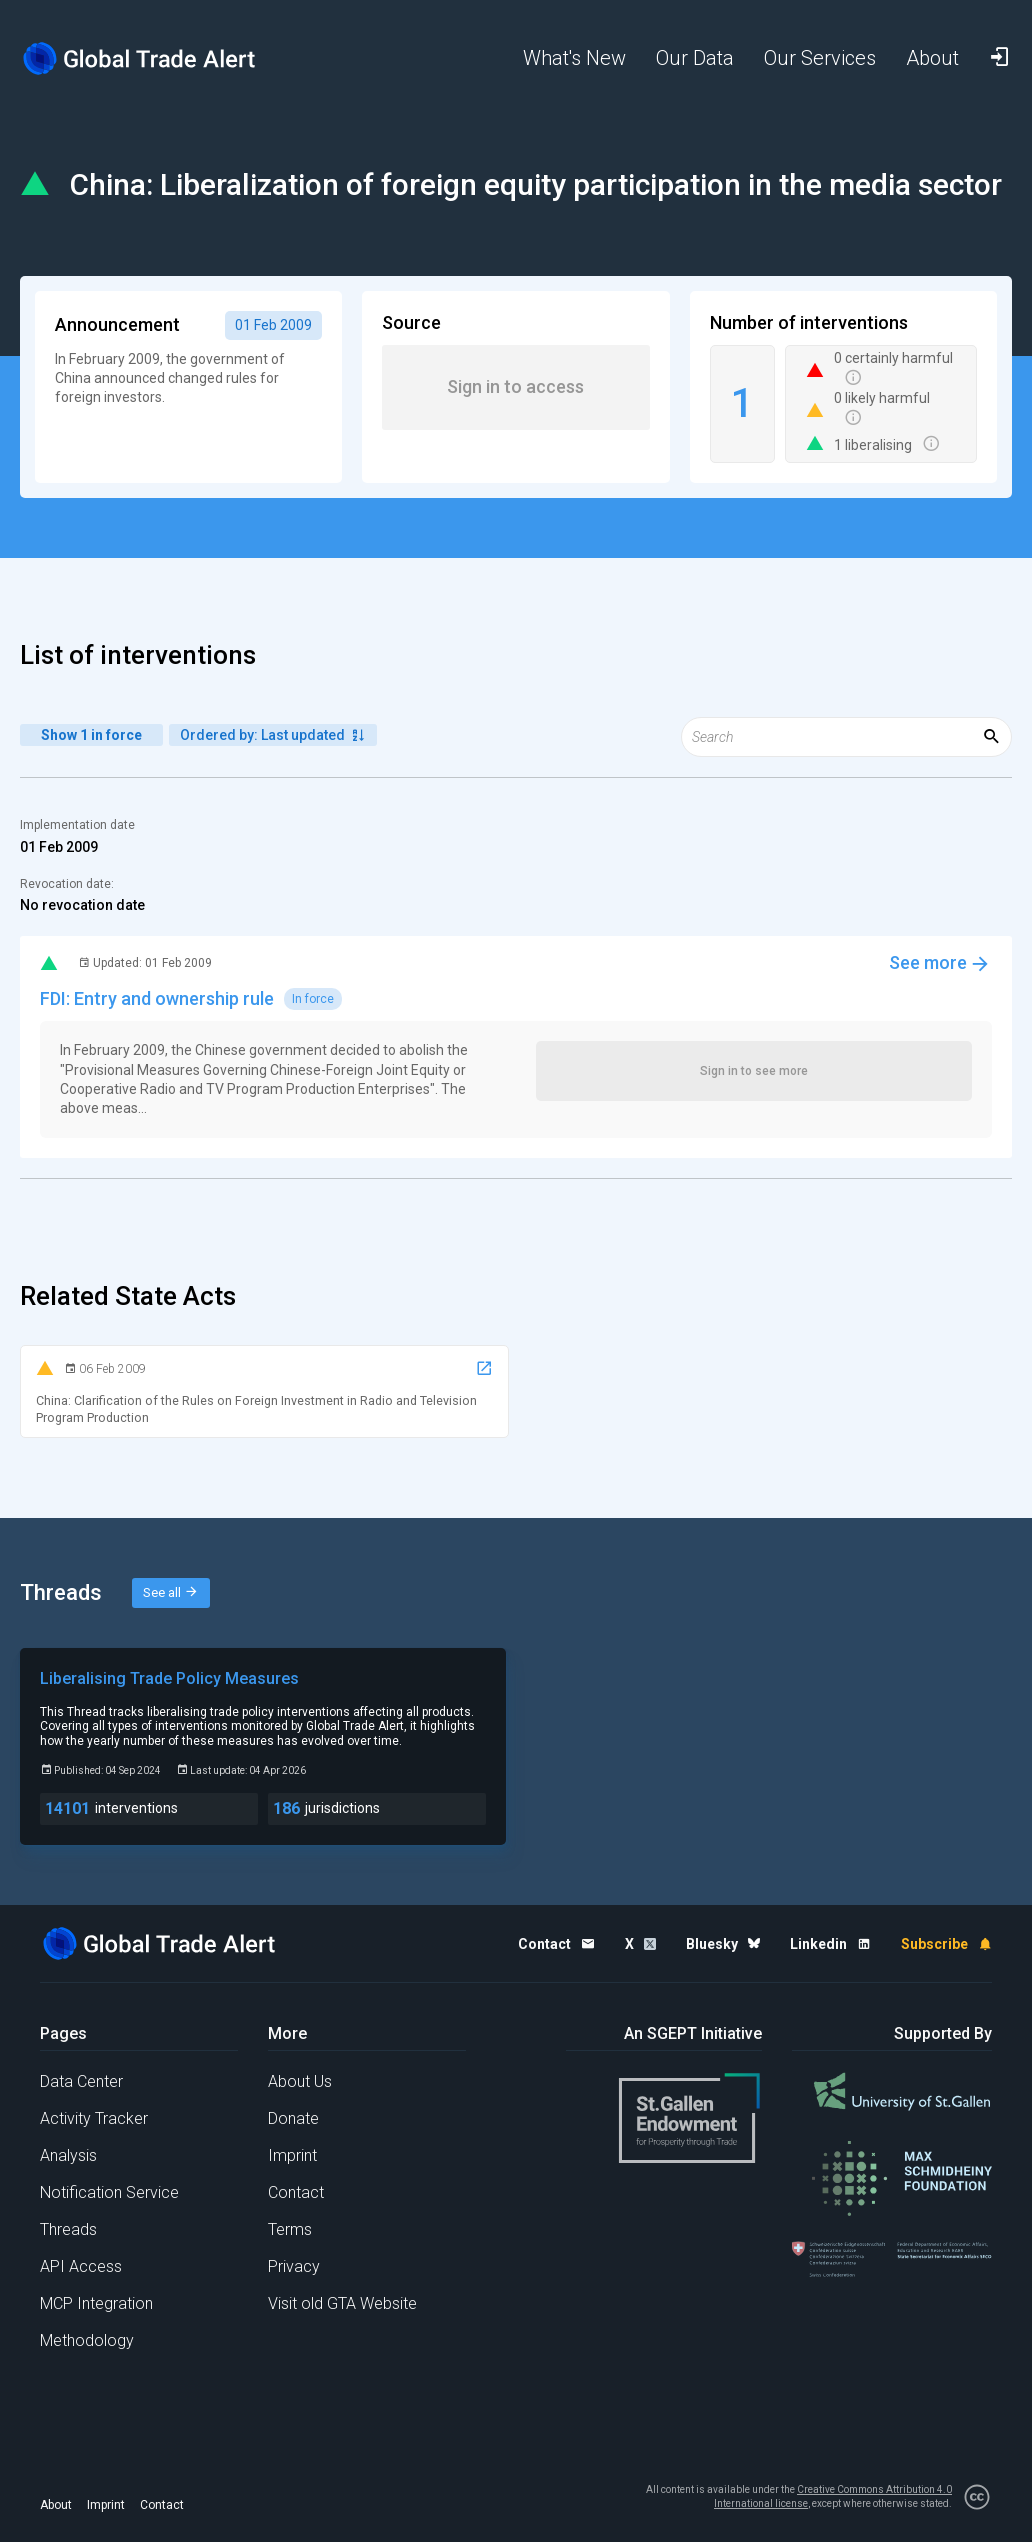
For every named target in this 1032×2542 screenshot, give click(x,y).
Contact (296, 2192)
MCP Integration (96, 2303)
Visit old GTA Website (342, 2303)
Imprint (292, 2155)
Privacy (294, 2266)
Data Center (81, 2081)
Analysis (68, 2155)
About (56, 2505)
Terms (290, 2229)
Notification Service (109, 2192)
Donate (293, 2118)
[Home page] (140, 58)
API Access (81, 2266)
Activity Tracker (94, 2118)
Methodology (87, 2340)
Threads (68, 2229)
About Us (300, 2081)
